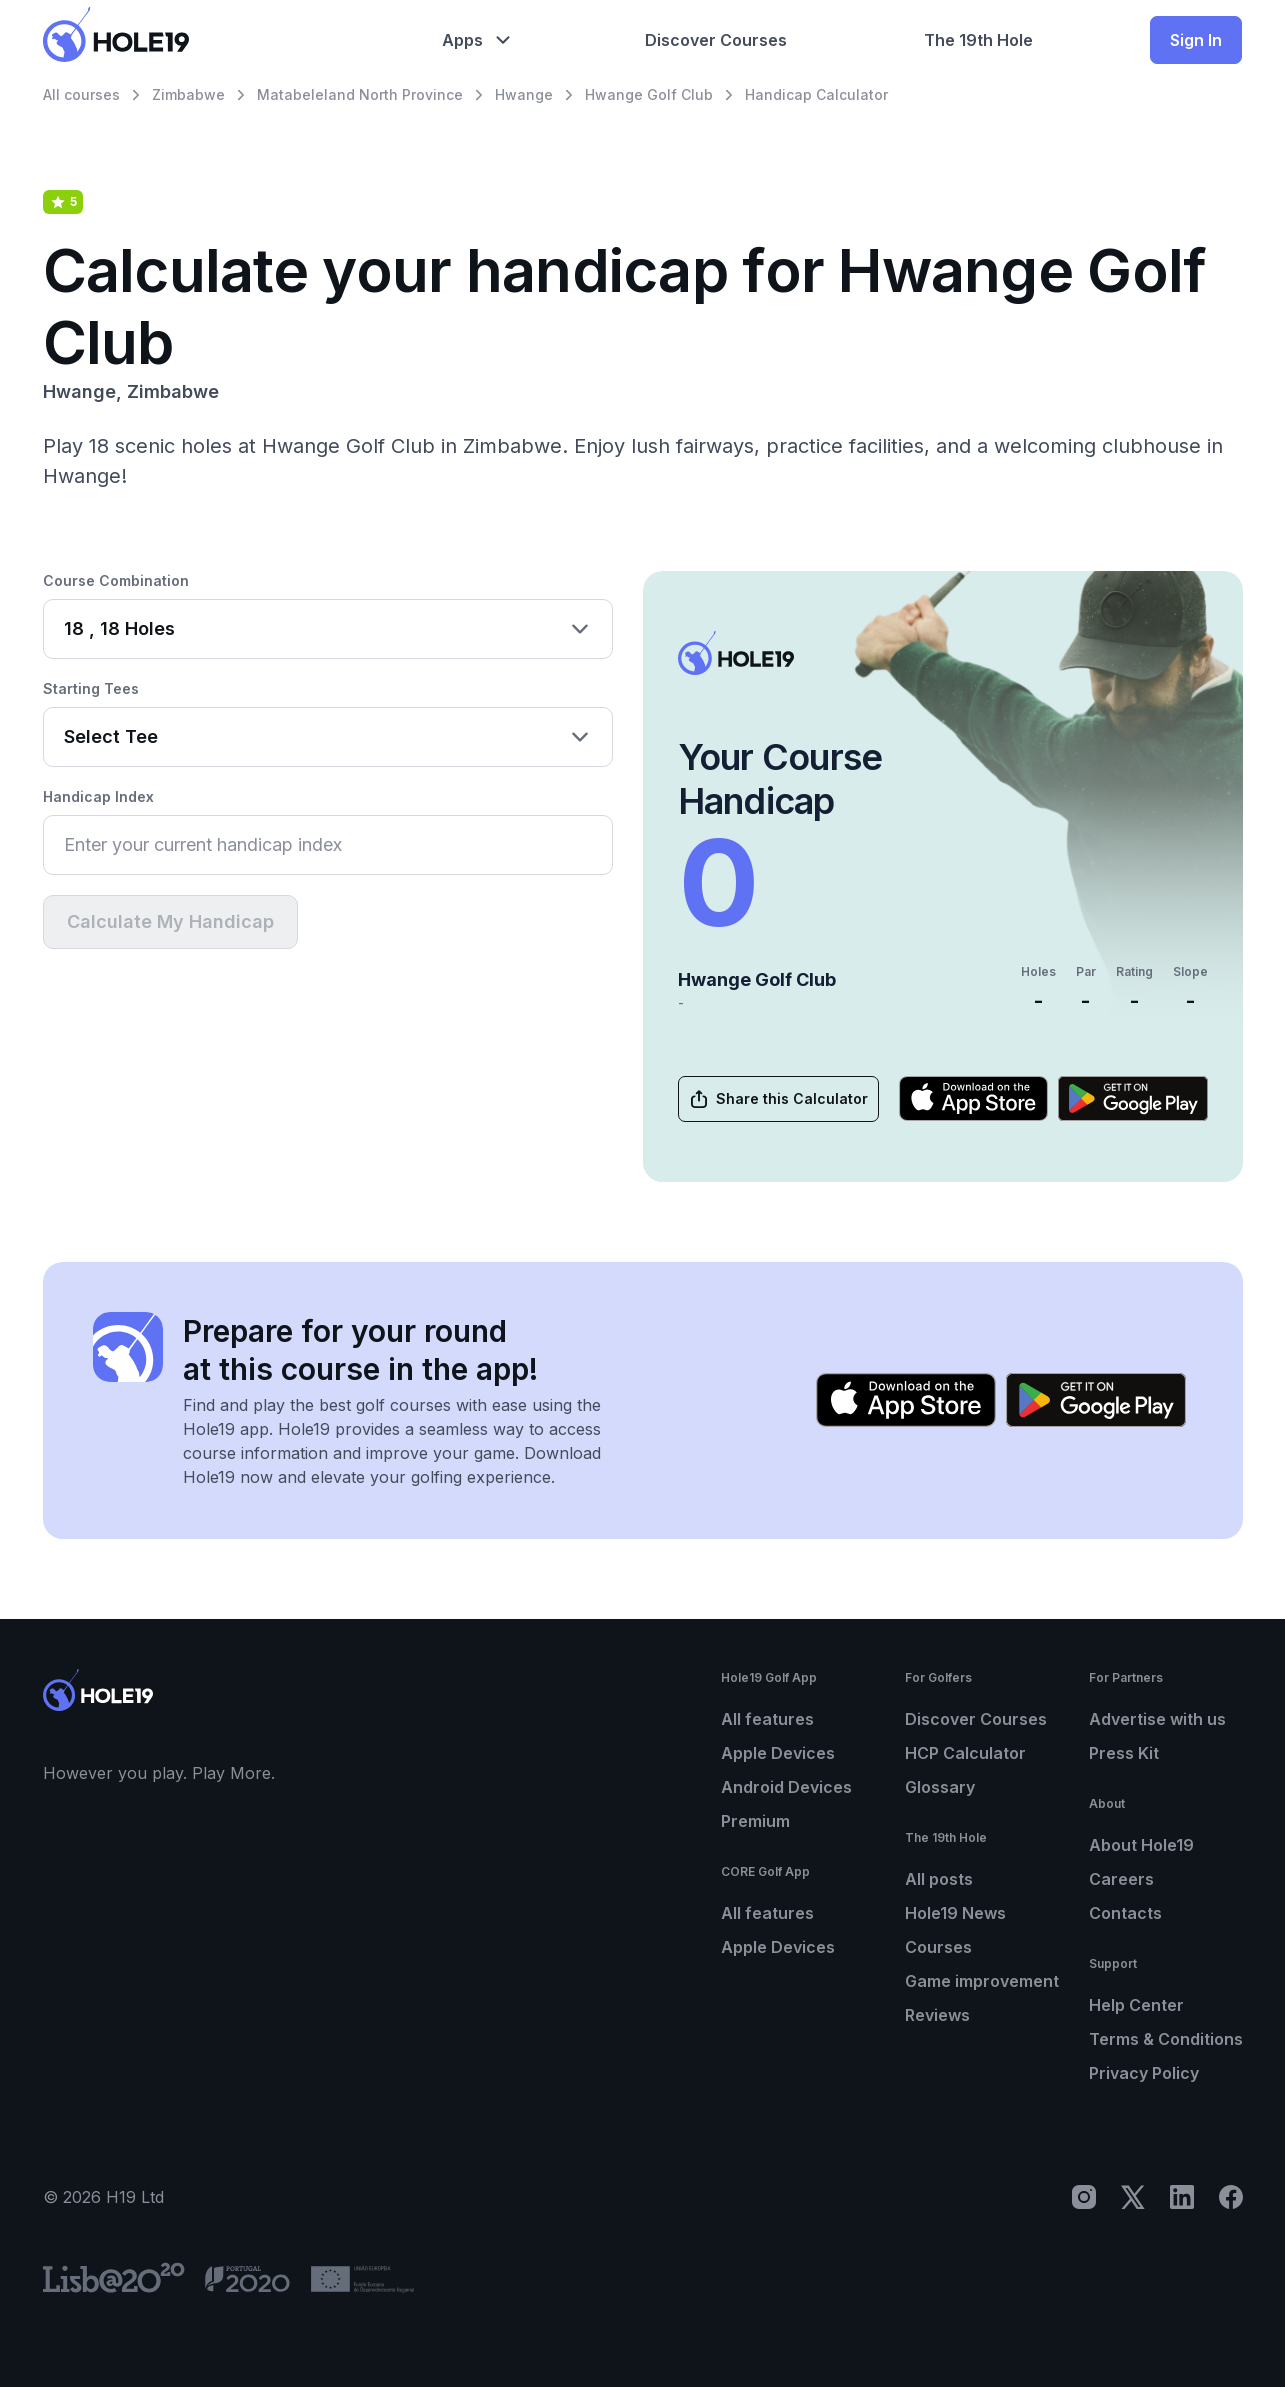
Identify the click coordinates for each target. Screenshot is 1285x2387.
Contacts (1125, 1913)
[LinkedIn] (1182, 2197)
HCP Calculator (965, 1753)
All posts (939, 1879)
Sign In (1196, 40)
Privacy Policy (1144, 2073)
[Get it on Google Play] (1133, 1098)
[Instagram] (1084, 2197)
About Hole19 (1141, 1845)
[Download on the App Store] (974, 1098)
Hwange (524, 94)
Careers (1121, 1879)
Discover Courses (976, 1719)
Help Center (1136, 2005)
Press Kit (1124, 1753)
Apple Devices (778, 1753)
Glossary (940, 1787)
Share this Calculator (777, 1099)
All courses (81, 94)
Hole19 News (955, 1913)
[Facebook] (1231, 2197)
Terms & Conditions (1166, 2039)
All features (767, 1719)
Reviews (937, 2015)
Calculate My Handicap (170, 921)
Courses (938, 1947)
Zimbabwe (188, 94)
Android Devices (786, 1787)
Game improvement (982, 1981)
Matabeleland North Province (360, 94)
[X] (1133, 2197)
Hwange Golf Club (649, 94)
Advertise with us (1157, 1719)
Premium (755, 1821)
